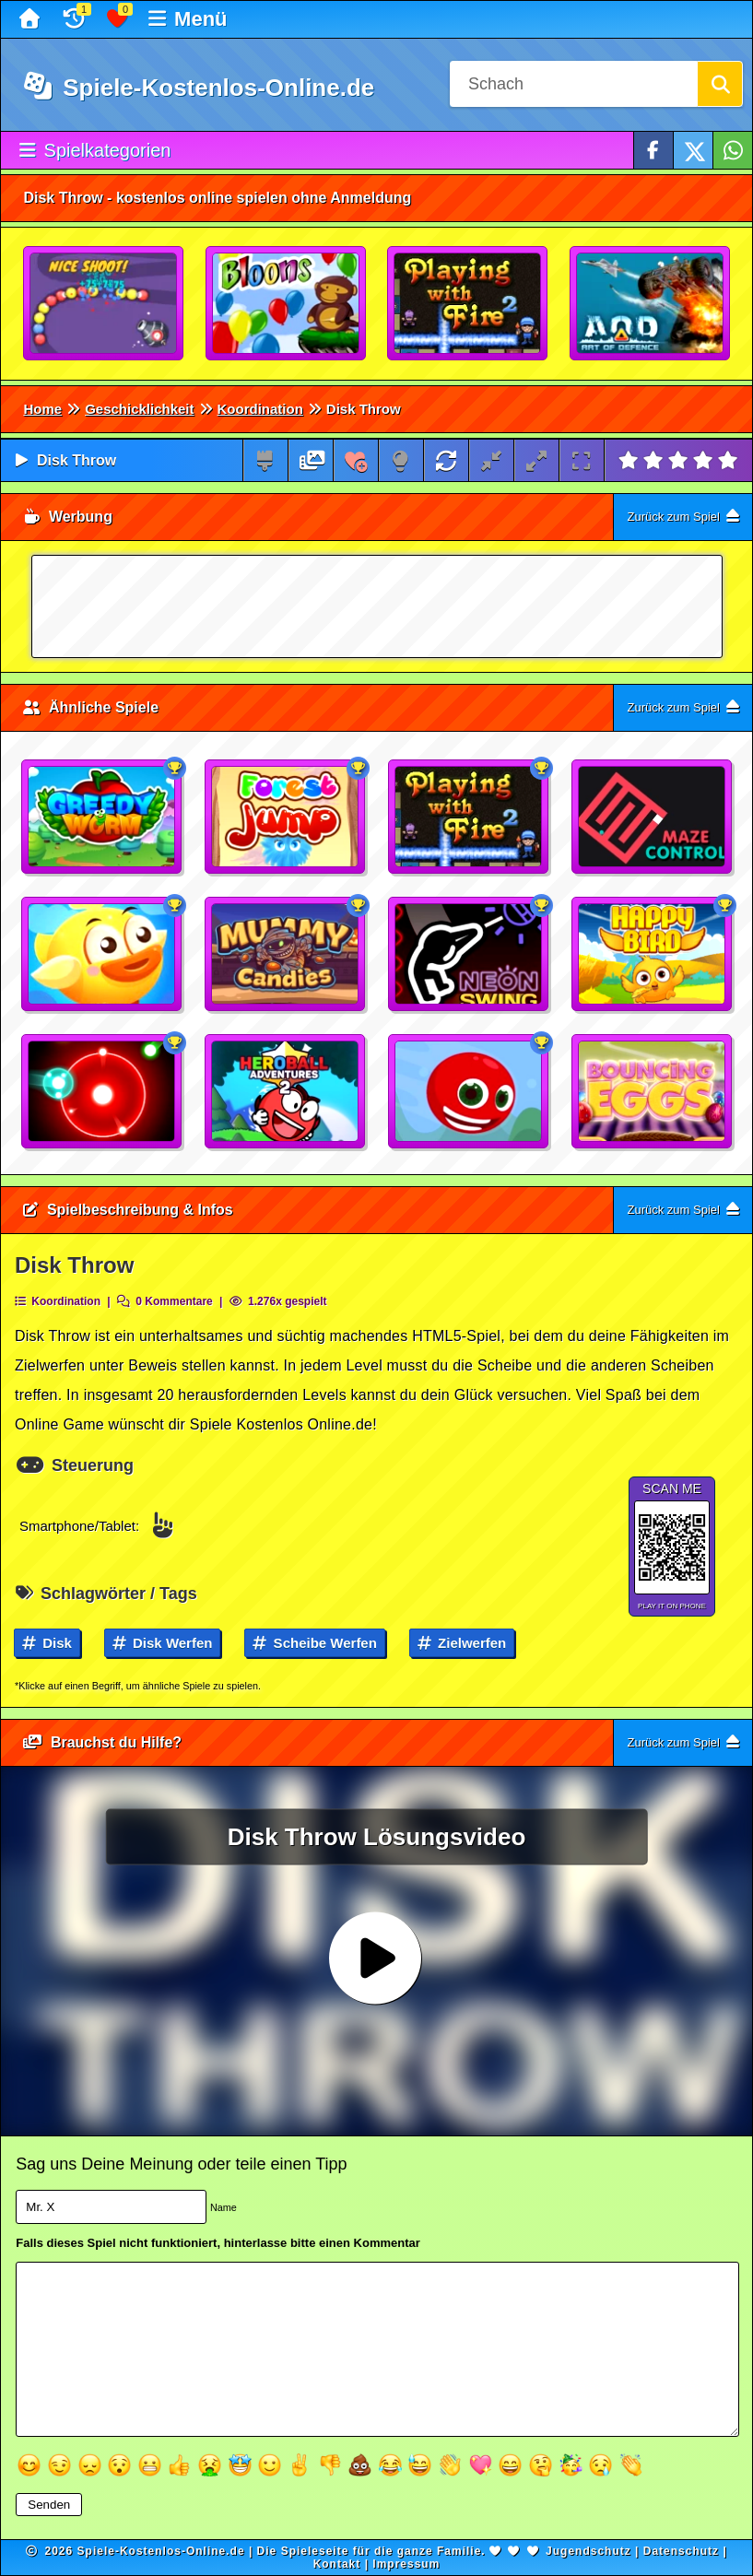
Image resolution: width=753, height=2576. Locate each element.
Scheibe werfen (314, 1643)
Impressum (406, 2564)
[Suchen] (720, 84)
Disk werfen (162, 1643)
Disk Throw (76, 460)
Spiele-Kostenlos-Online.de (199, 87)
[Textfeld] (377, 2349)
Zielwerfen (462, 1643)
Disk (47, 1643)
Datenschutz (681, 2551)
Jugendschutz (588, 2551)
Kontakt (337, 2564)
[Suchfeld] (573, 84)
